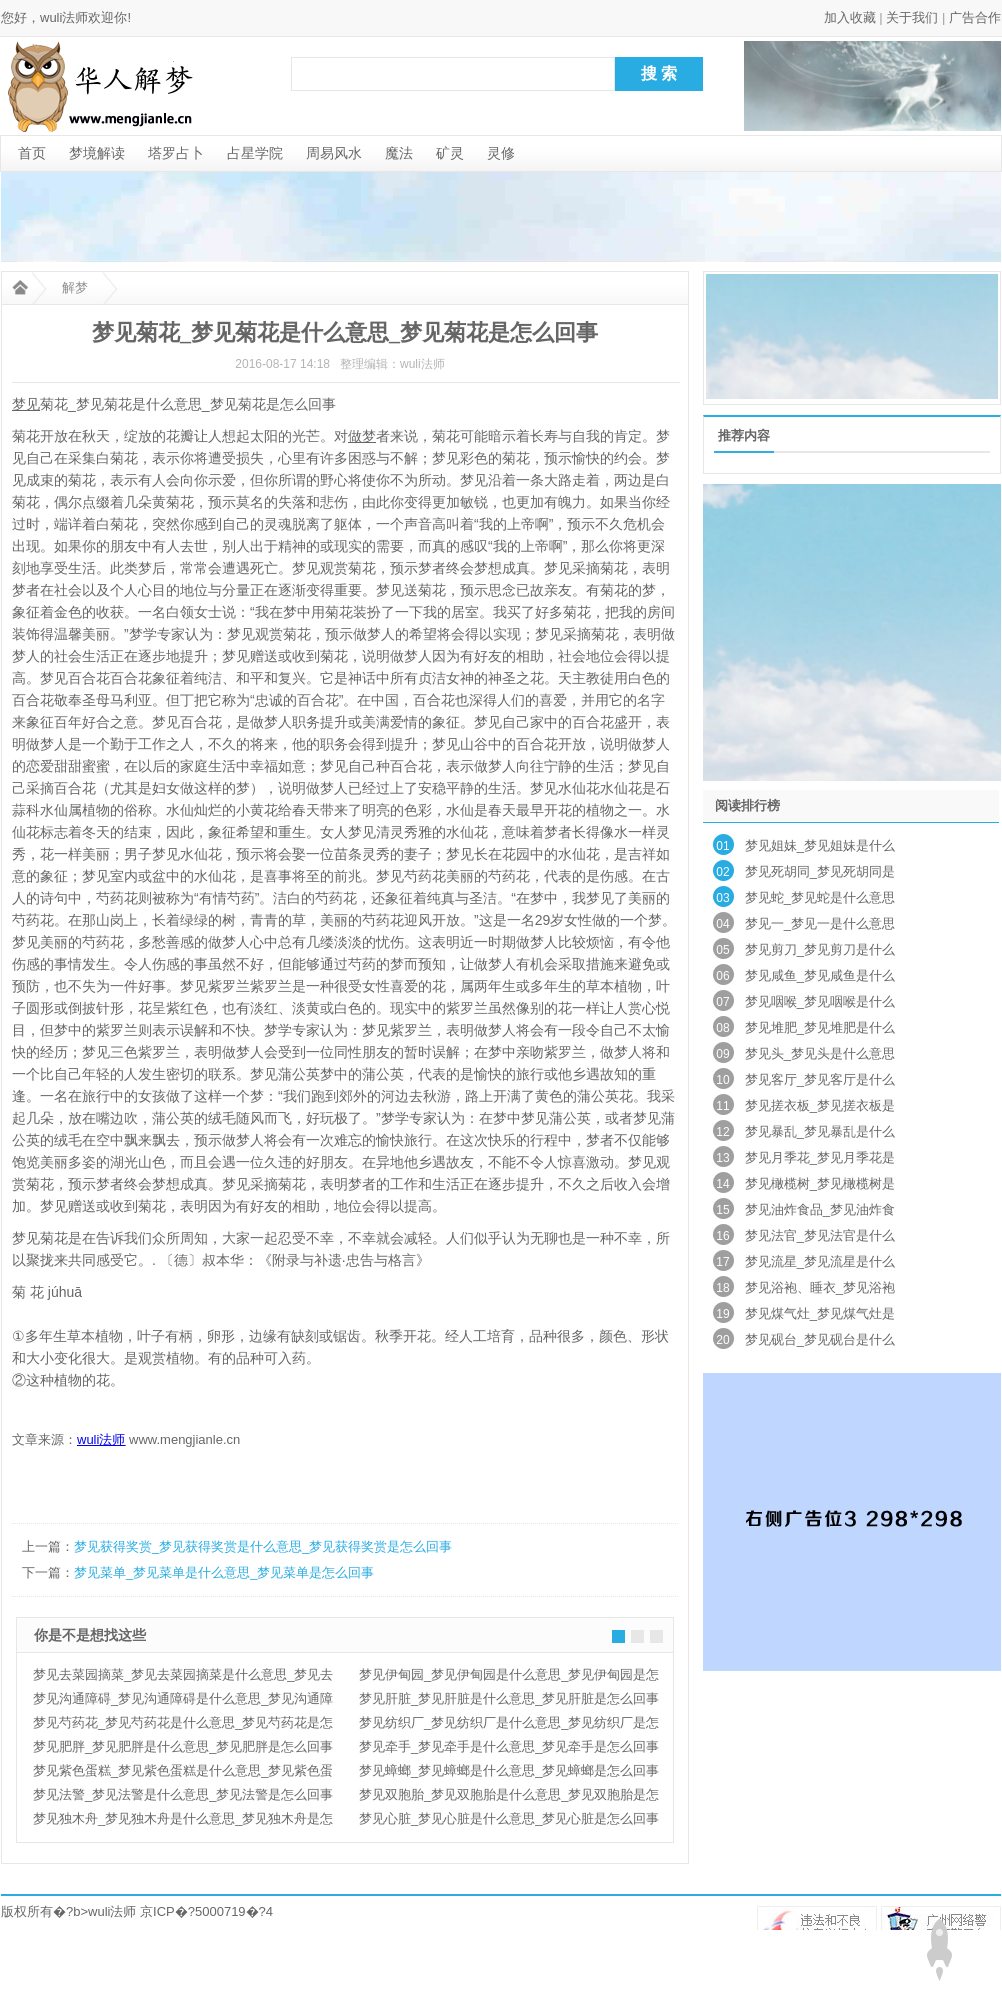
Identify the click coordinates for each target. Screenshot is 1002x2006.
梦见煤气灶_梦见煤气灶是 (820, 1313)
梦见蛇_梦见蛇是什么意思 (820, 897)
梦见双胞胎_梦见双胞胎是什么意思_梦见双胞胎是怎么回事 (509, 1797)
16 (722, 1236)
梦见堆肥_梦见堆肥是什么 (820, 1027)
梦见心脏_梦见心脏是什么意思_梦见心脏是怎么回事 (509, 1818)
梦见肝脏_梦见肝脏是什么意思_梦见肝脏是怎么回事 (509, 1698)
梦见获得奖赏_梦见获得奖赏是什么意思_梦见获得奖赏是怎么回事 (263, 1546)
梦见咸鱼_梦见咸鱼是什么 (820, 975)
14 (722, 1184)
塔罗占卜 (176, 153)
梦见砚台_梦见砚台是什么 (820, 1339)
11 (722, 1106)
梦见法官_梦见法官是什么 (820, 1235)
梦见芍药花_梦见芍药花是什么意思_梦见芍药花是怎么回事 (183, 1725)
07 (722, 1002)
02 (722, 872)
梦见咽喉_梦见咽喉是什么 (820, 1001)
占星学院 (255, 153)
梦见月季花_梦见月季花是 (820, 1157)
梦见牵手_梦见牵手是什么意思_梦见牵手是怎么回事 (509, 1746)
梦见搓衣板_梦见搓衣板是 (820, 1105)
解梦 (75, 287)
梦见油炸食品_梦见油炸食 (820, 1209)
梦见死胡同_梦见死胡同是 (820, 871)
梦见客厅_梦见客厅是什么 (820, 1079)
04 (722, 924)
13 (722, 1158)
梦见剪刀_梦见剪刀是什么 (820, 949)
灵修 (501, 153)
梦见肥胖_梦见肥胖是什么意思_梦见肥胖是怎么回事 (183, 1746)
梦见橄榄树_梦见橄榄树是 (820, 1183)
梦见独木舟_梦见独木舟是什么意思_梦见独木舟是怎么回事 (183, 1821)
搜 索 (659, 73)
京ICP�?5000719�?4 (206, 1911)
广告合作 (975, 17)
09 (722, 1054)
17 (722, 1262)
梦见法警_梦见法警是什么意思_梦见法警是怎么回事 (183, 1794)
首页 (32, 153)
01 (722, 846)
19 (722, 1314)
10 (722, 1080)
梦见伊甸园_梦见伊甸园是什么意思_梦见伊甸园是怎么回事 (509, 1677)
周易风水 (334, 153)
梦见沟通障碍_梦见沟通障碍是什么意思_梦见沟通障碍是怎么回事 (183, 1701)
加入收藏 (850, 17)
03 (722, 898)
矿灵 (450, 153)
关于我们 (912, 17)
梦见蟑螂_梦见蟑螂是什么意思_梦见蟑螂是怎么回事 (509, 1770)
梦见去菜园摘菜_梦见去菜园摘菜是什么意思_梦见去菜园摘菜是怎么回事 (183, 1677)
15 (722, 1210)
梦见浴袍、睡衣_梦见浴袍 (820, 1287)
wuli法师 (112, 1911)
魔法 (399, 153)
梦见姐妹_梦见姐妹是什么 (820, 845)
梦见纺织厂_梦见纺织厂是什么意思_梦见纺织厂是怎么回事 (509, 1725)
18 (722, 1288)
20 (722, 1340)
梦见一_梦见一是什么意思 (820, 923)
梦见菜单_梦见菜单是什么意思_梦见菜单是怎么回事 (224, 1572)
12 (722, 1132)
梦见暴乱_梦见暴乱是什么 (820, 1131)
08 (722, 1028)
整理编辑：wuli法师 (392, 364)
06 (722, 976)
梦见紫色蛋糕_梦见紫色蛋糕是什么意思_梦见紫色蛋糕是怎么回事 (183, 1773)
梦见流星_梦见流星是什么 (820, 1261)
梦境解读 (97, 153)
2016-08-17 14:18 (282, 364)
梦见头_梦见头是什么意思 (820, 1053)
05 (722, 950)
